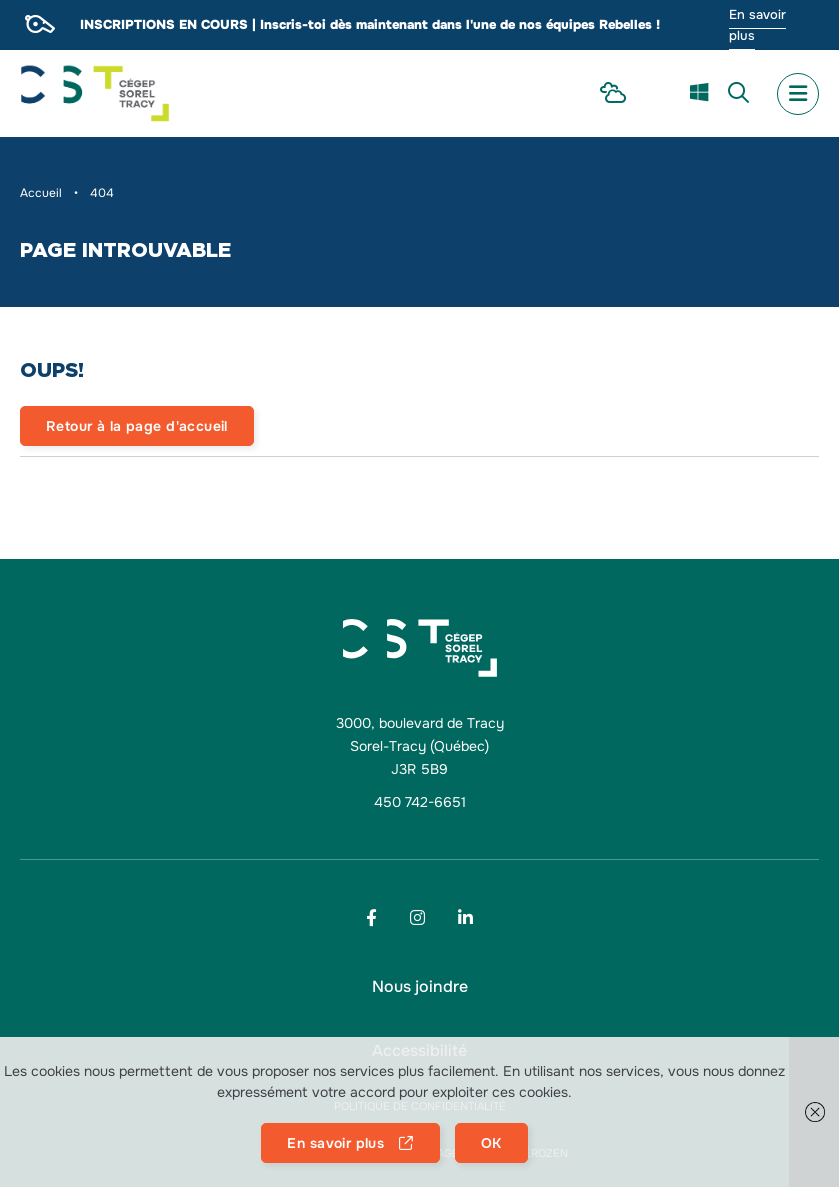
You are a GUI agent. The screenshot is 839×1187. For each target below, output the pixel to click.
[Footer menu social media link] (371, 917)
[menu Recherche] (738, 94)
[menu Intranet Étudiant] (613, 94)
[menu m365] (699, 94)
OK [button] (491, 1143)
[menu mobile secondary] (798, 94)
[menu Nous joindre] (420, 987)
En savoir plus (757, 25)
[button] (814, 1112)
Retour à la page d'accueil (137, 426)
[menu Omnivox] (658, 93)
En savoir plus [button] (335, 1143)
